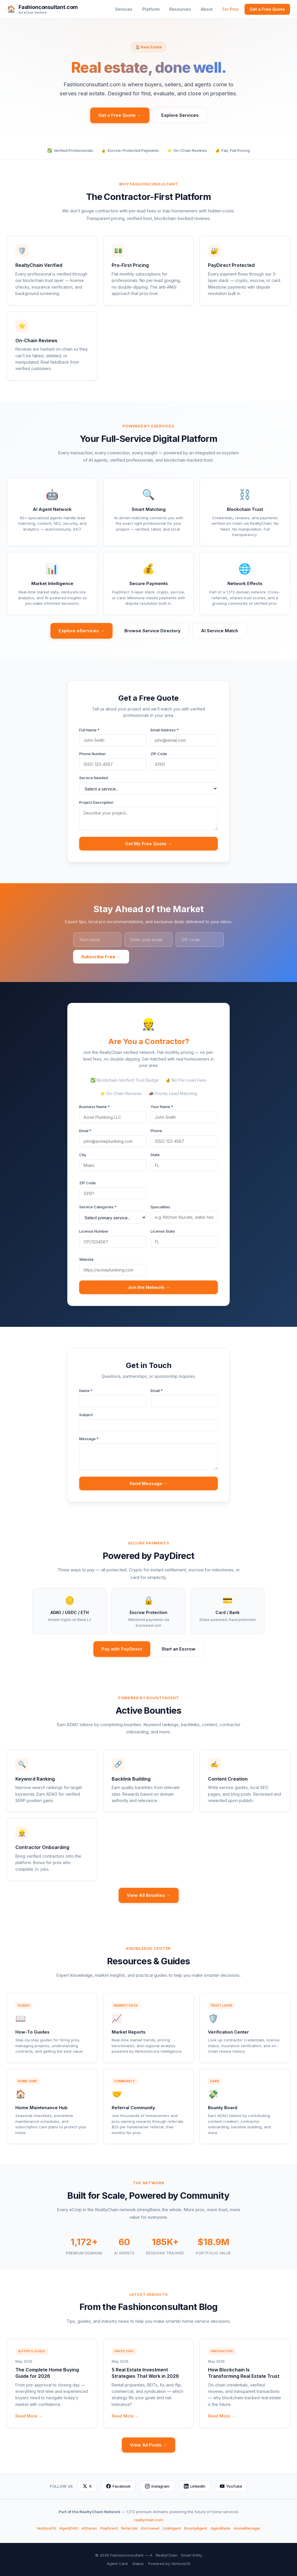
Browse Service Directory (152, 630)
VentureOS (46, 2528)
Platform (151, 9)
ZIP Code (159, 753)
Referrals (129, 2528)
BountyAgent (195, 2528)
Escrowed (150, 2528)
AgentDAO (68, 2528)
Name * (86, 1390)
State (155, 1154)
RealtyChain (167, 2555)
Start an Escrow (178, 1649)
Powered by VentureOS (169, 2563)
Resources (180, 9)
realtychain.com (148, 2519)
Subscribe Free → (101, 956)
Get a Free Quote (267, 9)
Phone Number (92, 753)
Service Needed (93, 777)
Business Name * (94, 1106)
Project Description (96, 802)
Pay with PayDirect (122, 1649)
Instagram (157, 2486)
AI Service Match (219, 630)
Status (138, 2563)
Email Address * (165, 730)
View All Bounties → (149, 1895)
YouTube (231, 2486)
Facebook (118, 2486)
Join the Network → (148, 1287)
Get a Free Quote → (119, 115)
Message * (89, 1438)
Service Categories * (98, 1207)
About (207, 9)
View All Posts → (148, 2445)
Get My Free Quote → (148, 843)
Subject (86, 1414)
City (82, 1154)
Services (124, 9)
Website (86, 1259)
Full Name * (89, 730)
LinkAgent (172, 2528)
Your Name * (162, 1106)
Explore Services (180, 115)
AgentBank (220, 2528)
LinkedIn (194, 2486)
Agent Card (117, 2563)
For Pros (230, 9)
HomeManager (247, 2528)
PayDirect (109, 2528)
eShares (89, 2528)
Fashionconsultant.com (48, 7)
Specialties (160, 1207)
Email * (85, 1130)
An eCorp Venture (33, 12)
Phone (156, 1130)
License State (163, 1231)
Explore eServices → (81, 630)
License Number (93, 1231)
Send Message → (148, 1483)
